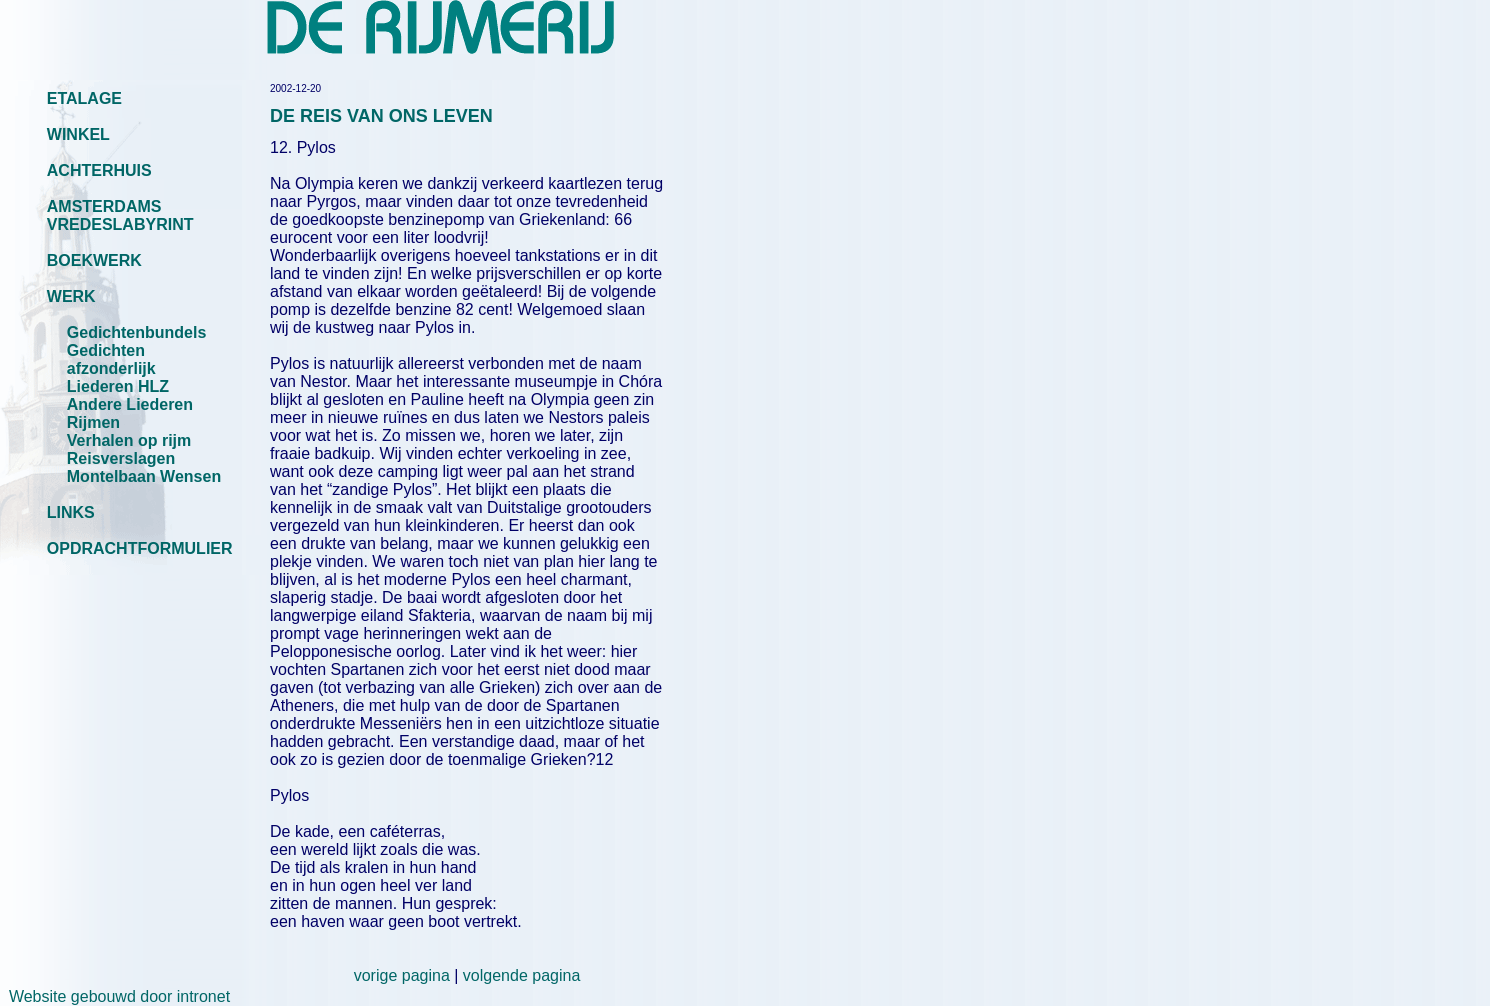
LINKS (71, 512)
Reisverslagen (121, 458)
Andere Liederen (130, 404)
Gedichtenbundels (137, 332)
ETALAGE (84, 98)
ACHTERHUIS (99, 170)
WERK (71, 296)
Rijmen (93, 422)
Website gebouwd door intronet (115, 996)
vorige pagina (402, 975)
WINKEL (78, 134)
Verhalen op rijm (129, 440)
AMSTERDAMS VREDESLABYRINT (120, 215)
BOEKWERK (94, 260)
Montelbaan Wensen (144, 476)
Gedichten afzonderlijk (111, 359)
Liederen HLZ (118, 386)
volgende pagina (521, 975)
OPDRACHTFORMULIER (140, 548)
